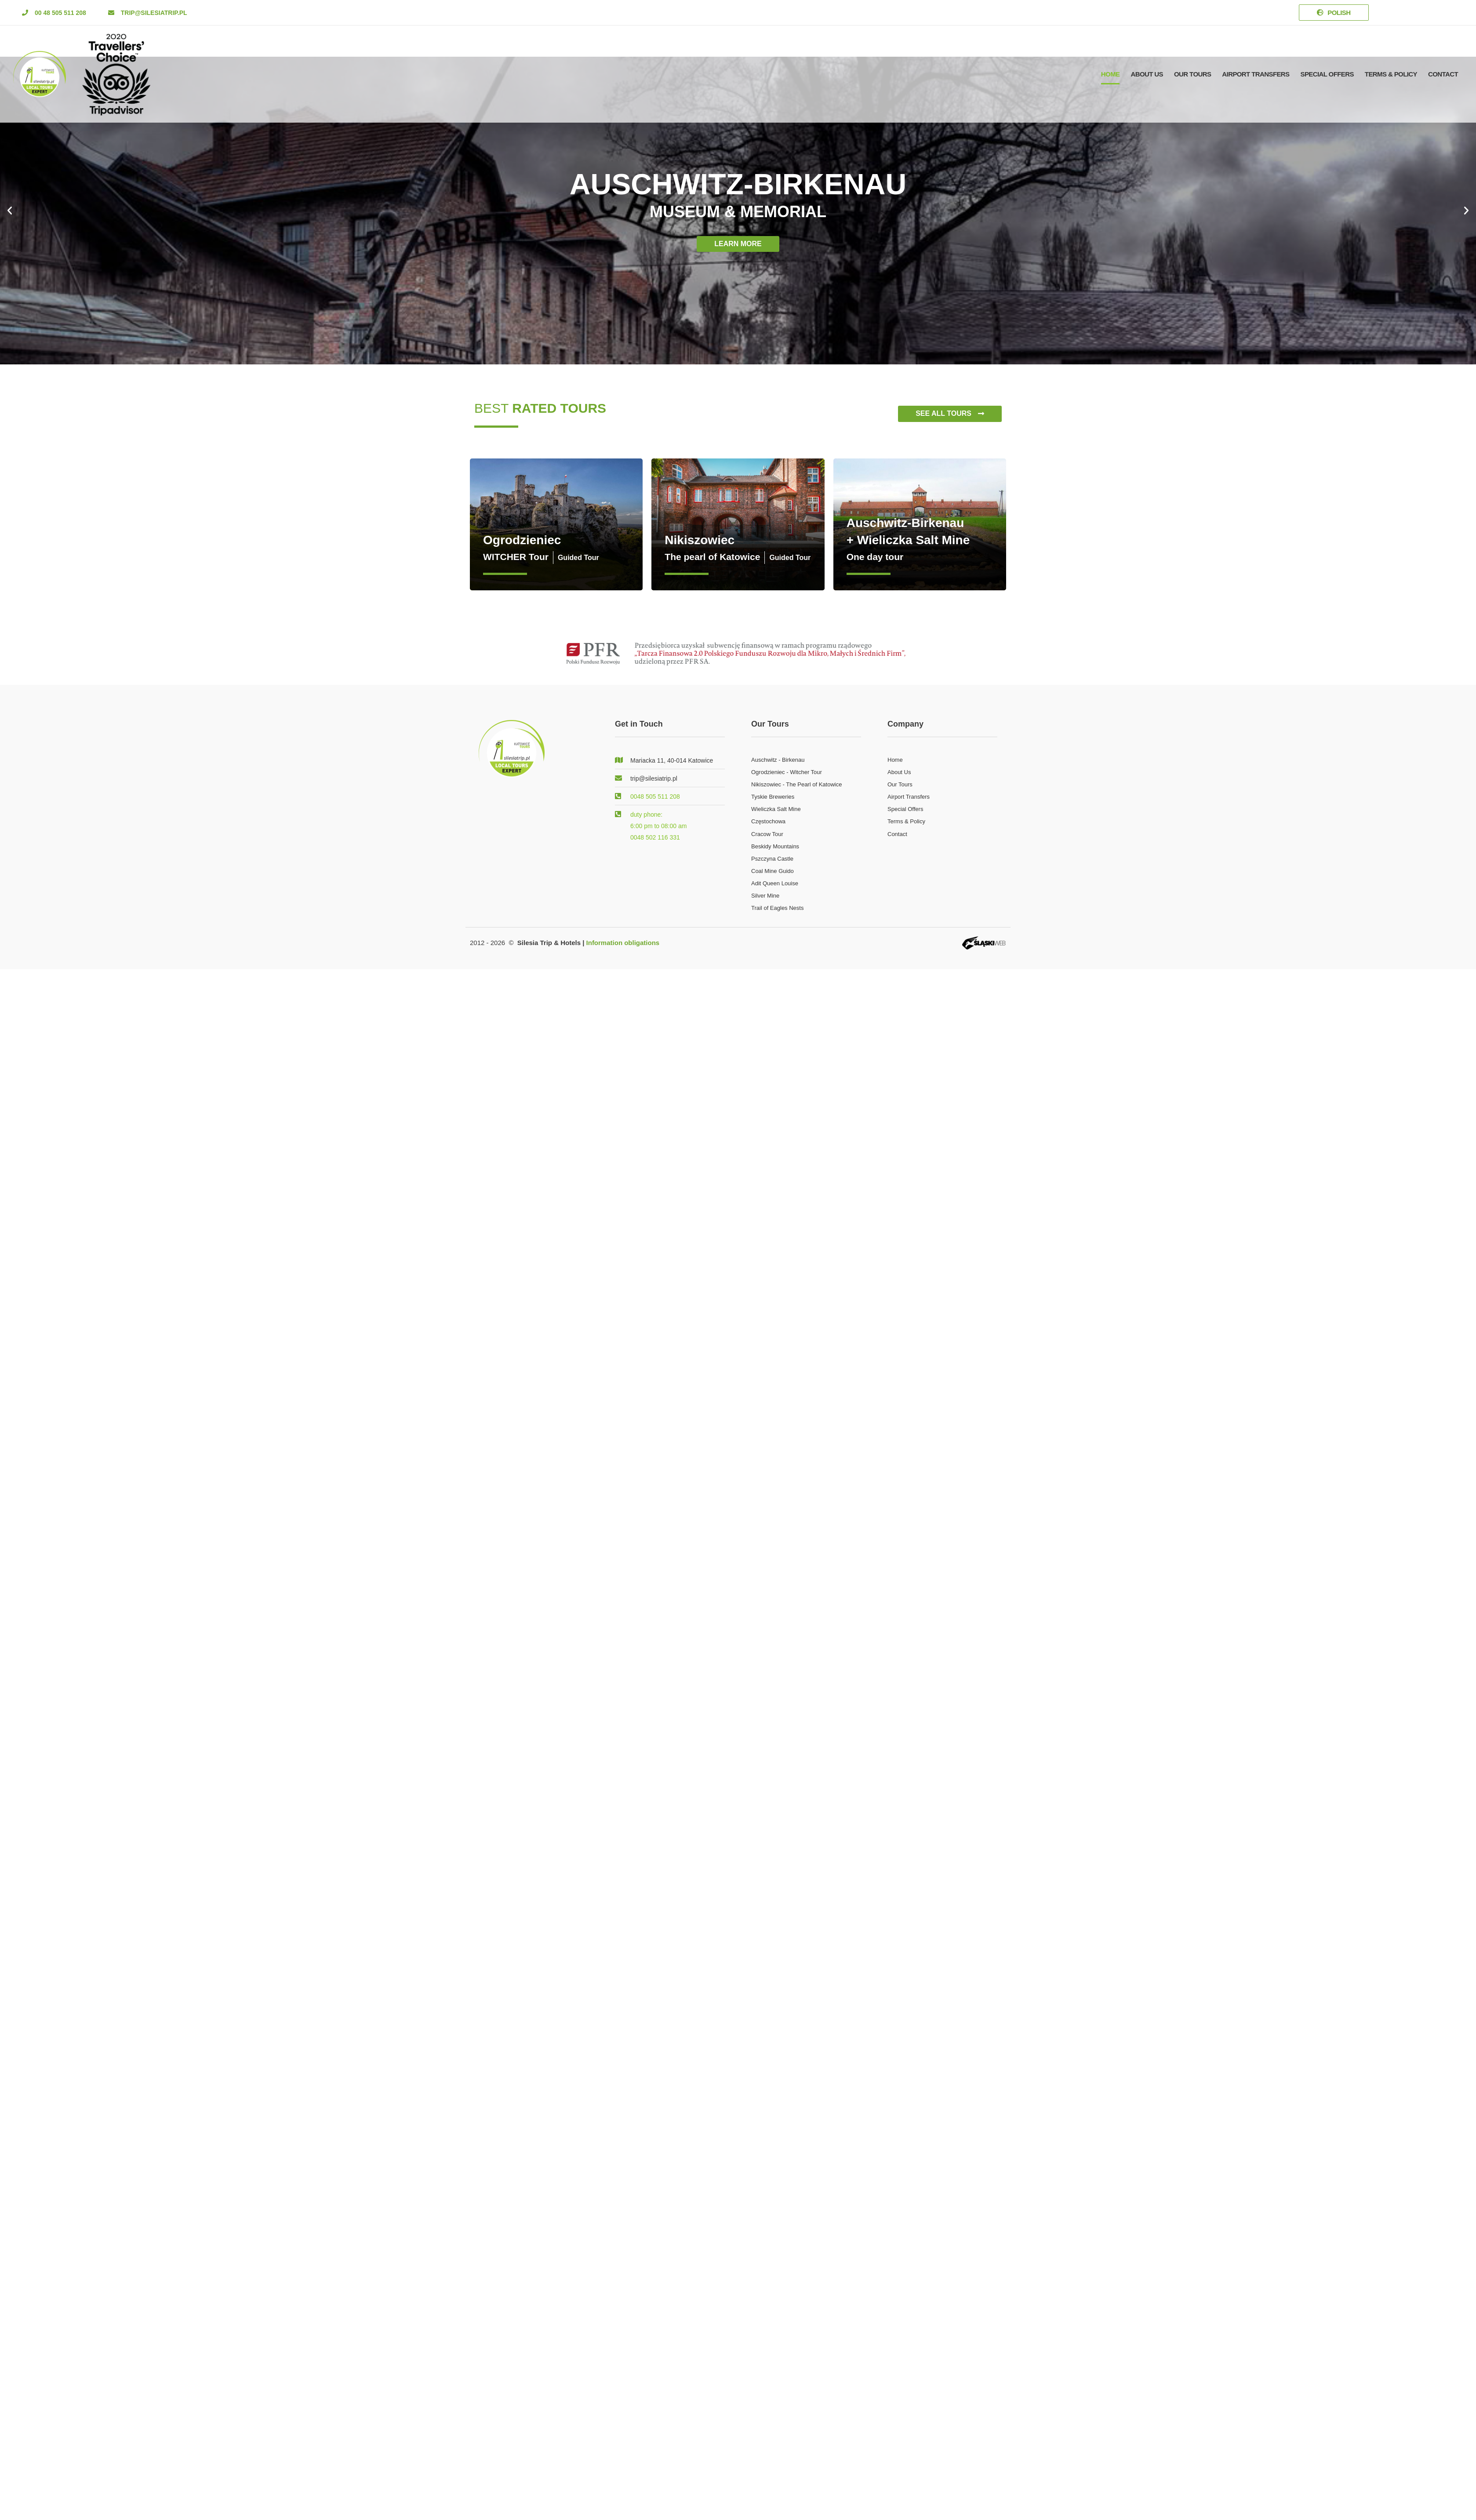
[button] (54, 12)
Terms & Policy (1391, 74)
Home (1110, 74)
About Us (1147, 74)
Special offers (1327, 74)
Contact (1443, 74)
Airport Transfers (1255, 74)
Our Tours (1192, 74)
